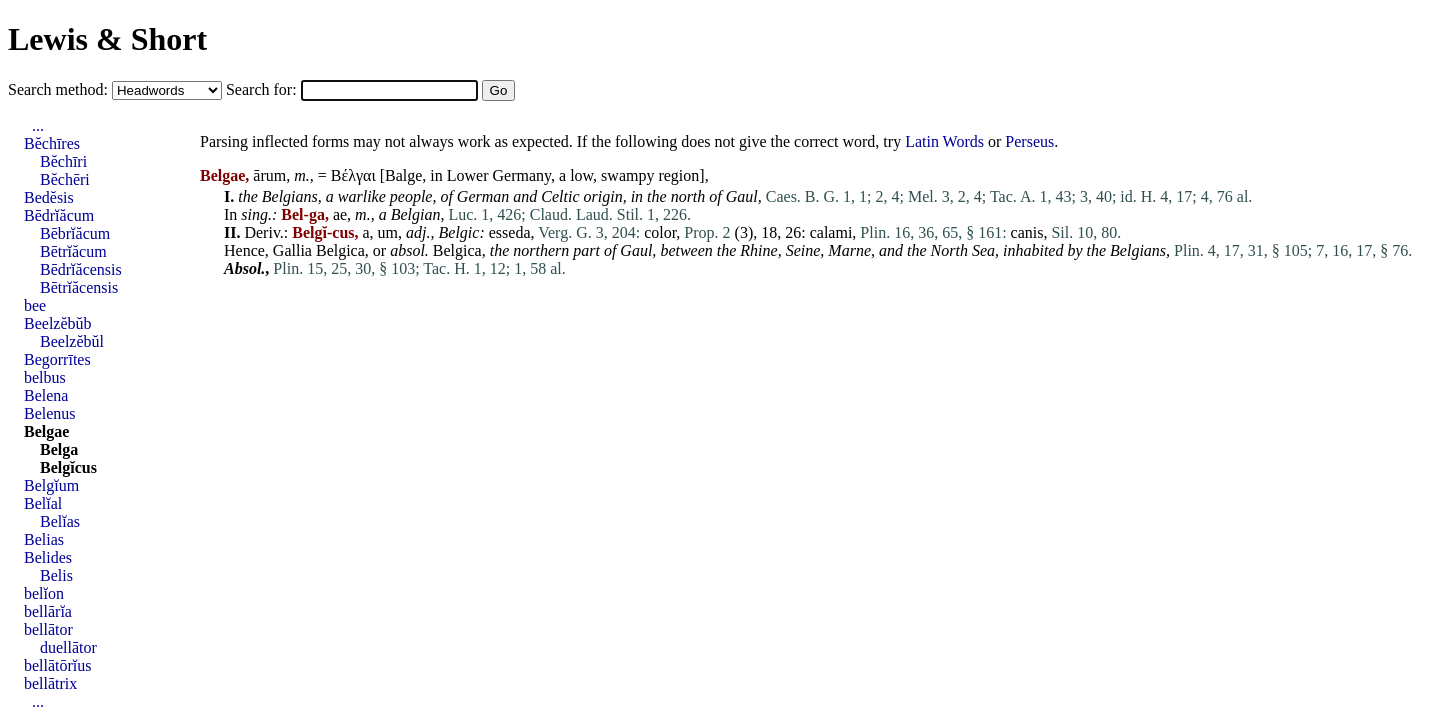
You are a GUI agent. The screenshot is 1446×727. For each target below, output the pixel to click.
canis (1027, 232)
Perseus (1029, 141)
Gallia (292, 250)
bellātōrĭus (58, 665)
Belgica (340, 250)
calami (831, 232)
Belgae (46, 431)
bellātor (48, 629)
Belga (59, 449)
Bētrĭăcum (73, 251)
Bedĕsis (49, 197)
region (678, 175)
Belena (46, 395)
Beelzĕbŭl (72, 341)
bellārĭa (48, 611)
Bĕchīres (52, 143)
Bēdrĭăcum (59, 215)
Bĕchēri (65, 179)
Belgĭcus (68, 467)
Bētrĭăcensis (79, 287)
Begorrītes (57, 359)
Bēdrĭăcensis (81, 269)
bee (35, 305)
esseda (510, 232)
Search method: (60, 89)
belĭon (44, 593)
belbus (45, 377)
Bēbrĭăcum (75, 233)
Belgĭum (51, 485)
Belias (44, 539)
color (660, 232)
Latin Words (944, 141)
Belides (48, 557)
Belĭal (43, 503)
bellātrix (50, 683)
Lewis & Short (107, 39)
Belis (56, 575)
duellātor (68, 647)
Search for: (263, 89)
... (38, 125)
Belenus (50, 413)
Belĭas (60, 521)
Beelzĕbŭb (58, 323)
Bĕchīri (63, 161)
